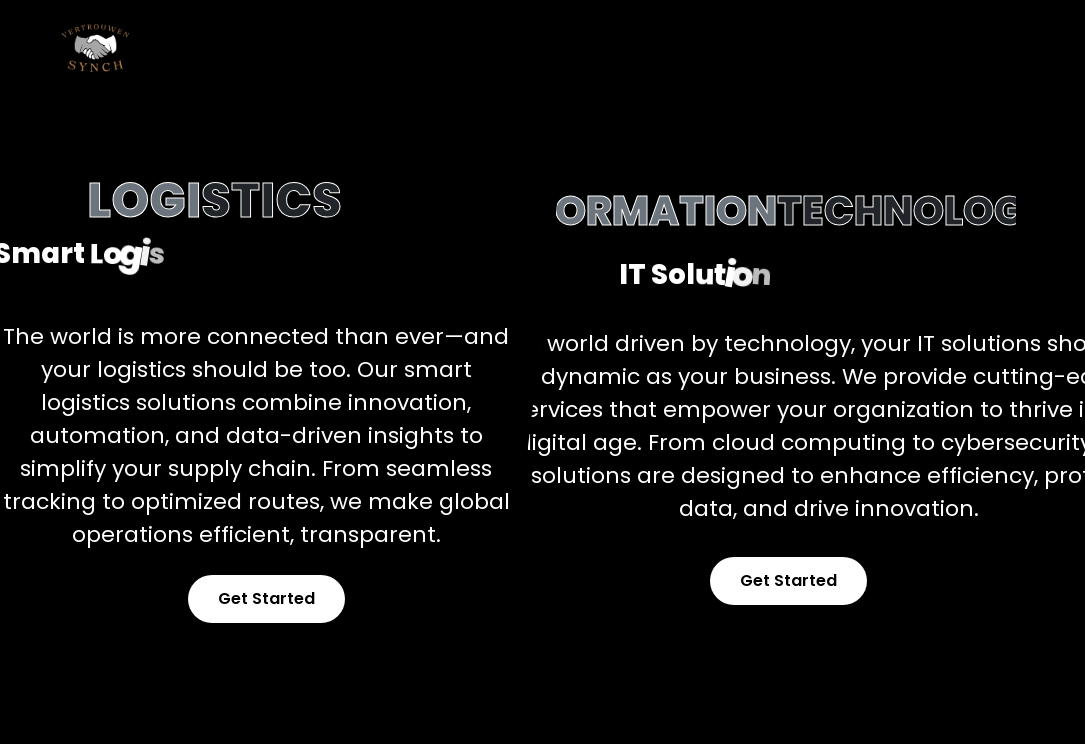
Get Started (266, 598)
